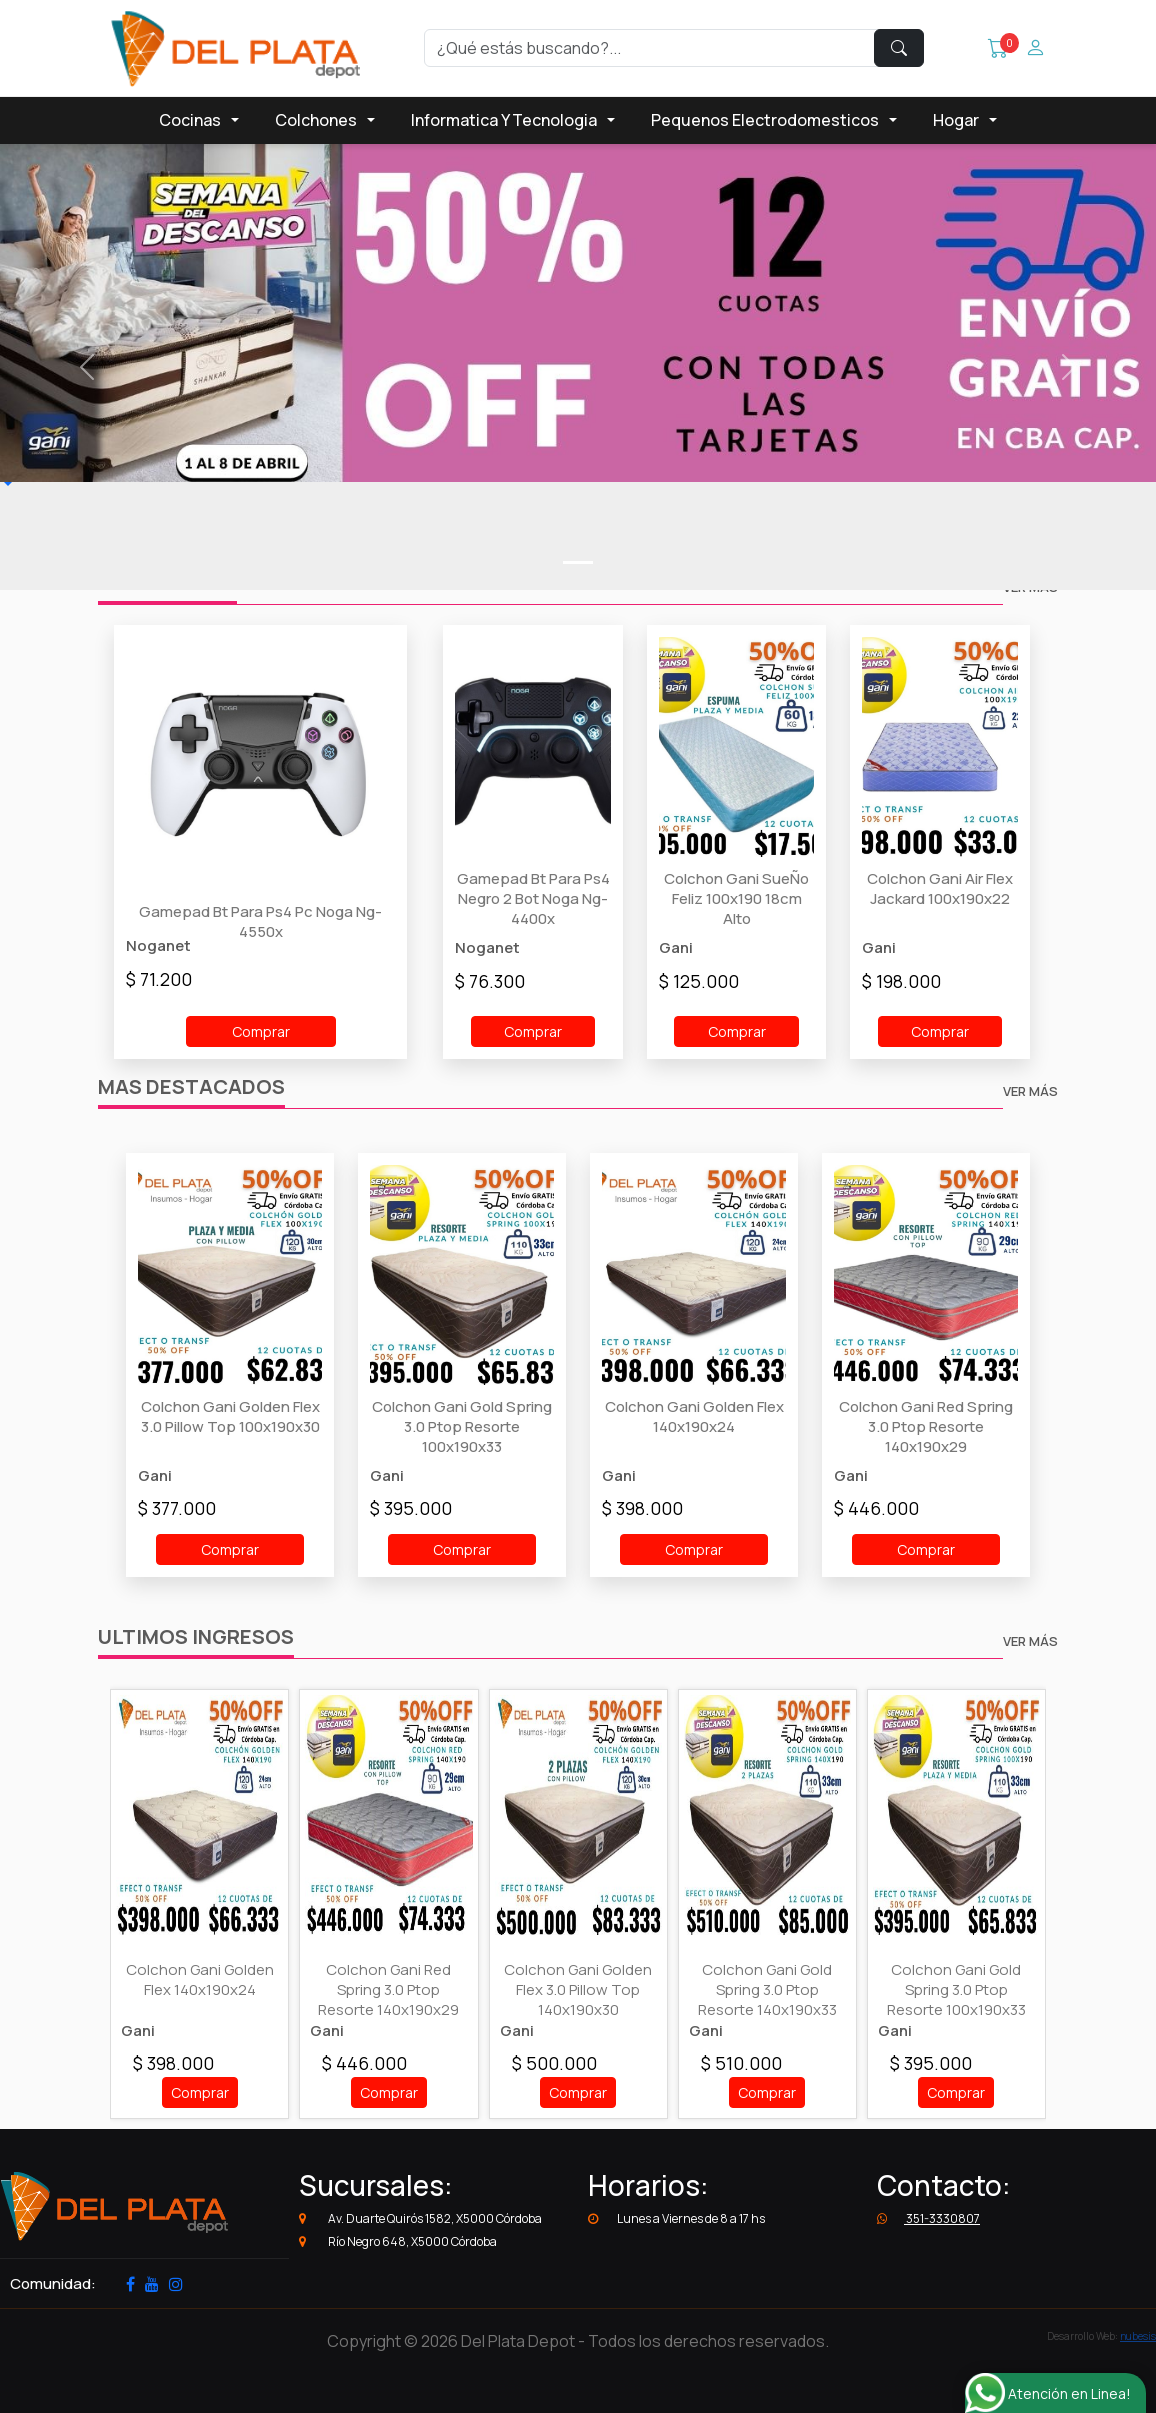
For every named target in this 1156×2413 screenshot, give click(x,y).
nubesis (1138, 2336)
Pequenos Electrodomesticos (765, 120)
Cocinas (190, 120)
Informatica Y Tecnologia (504, 120)
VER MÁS (1030, 1091)
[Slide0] (578, 562)
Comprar (261, 1031)
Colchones (316, 120)
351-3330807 (928, 2218)
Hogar (956, 120)
